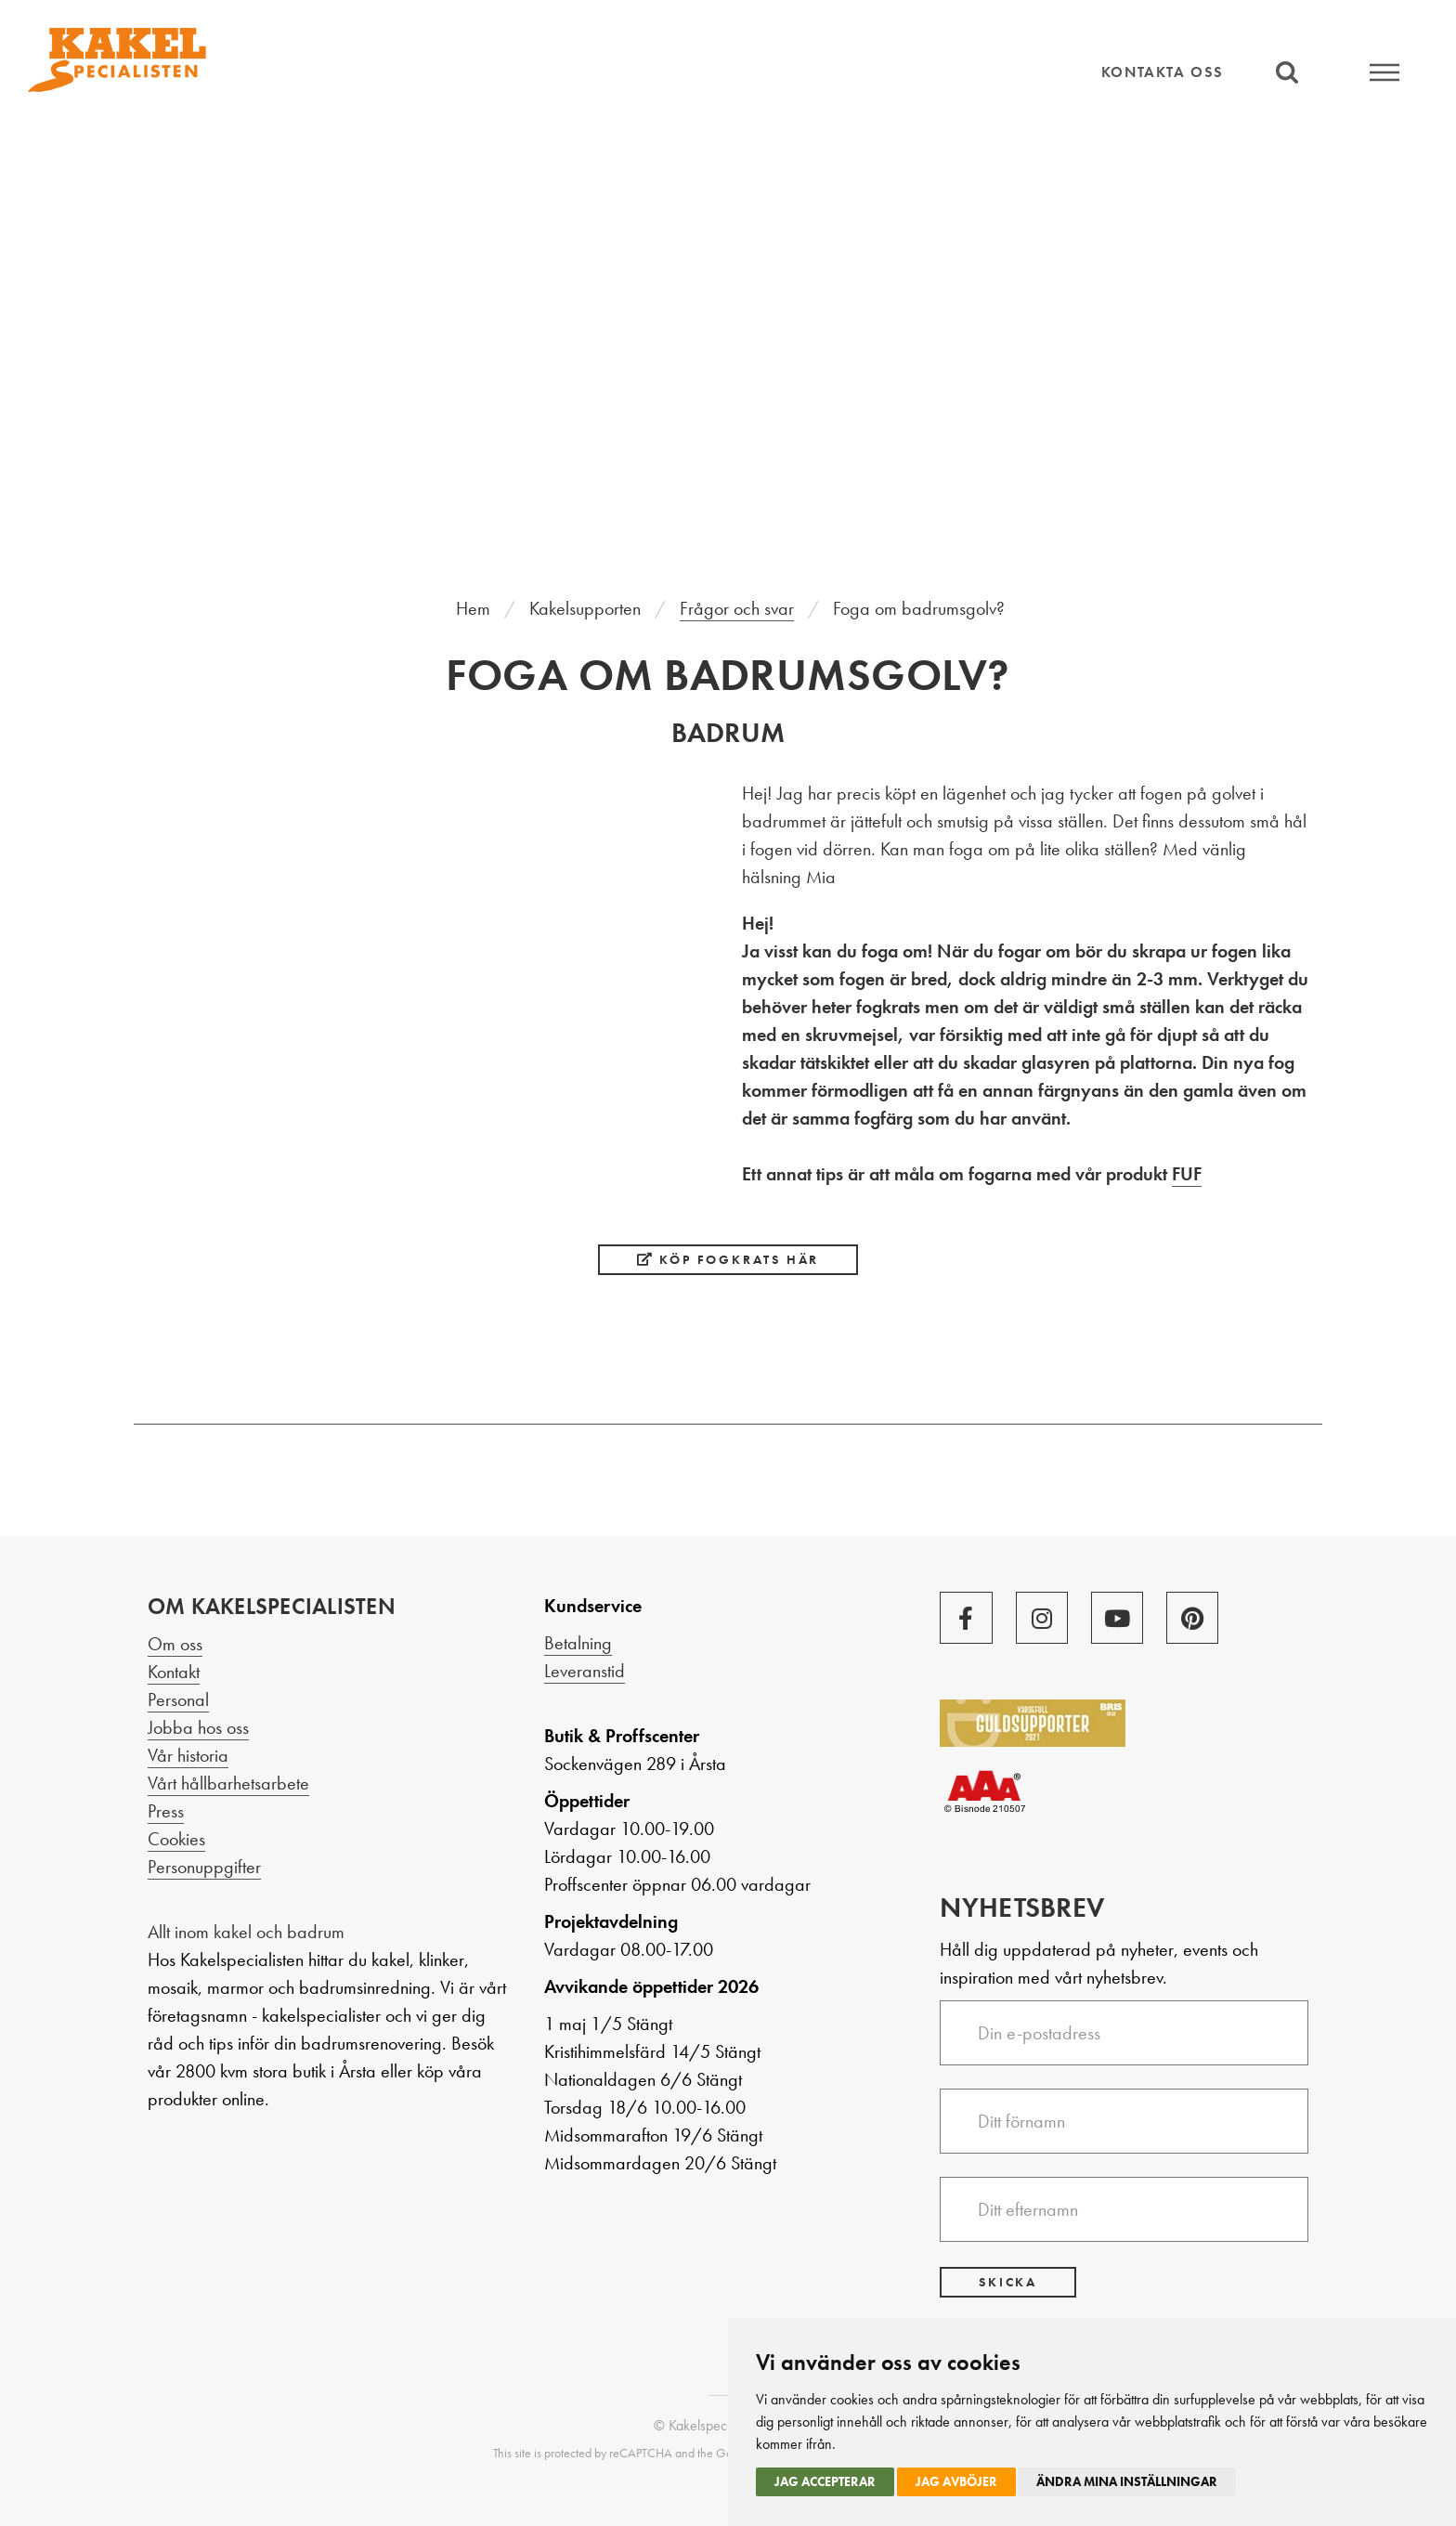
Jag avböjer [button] (956, 2481)
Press (166, 1811)
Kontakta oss (1162, 72)
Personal (178, 1699)
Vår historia (188, 1755)
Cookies (176, 1839)
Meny (1384, 72)
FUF (1187, 1174)
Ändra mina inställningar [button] (1126, 2481)
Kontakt (174, 1672)
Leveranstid (584, 1671)
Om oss (175, 1644)
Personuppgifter (204, 1867)
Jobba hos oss (198, 1727)
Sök (1286, 72)
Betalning (578, 1643)
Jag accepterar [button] (825, 2481)
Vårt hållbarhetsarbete (228, 1783)
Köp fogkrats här (728, 1259)
